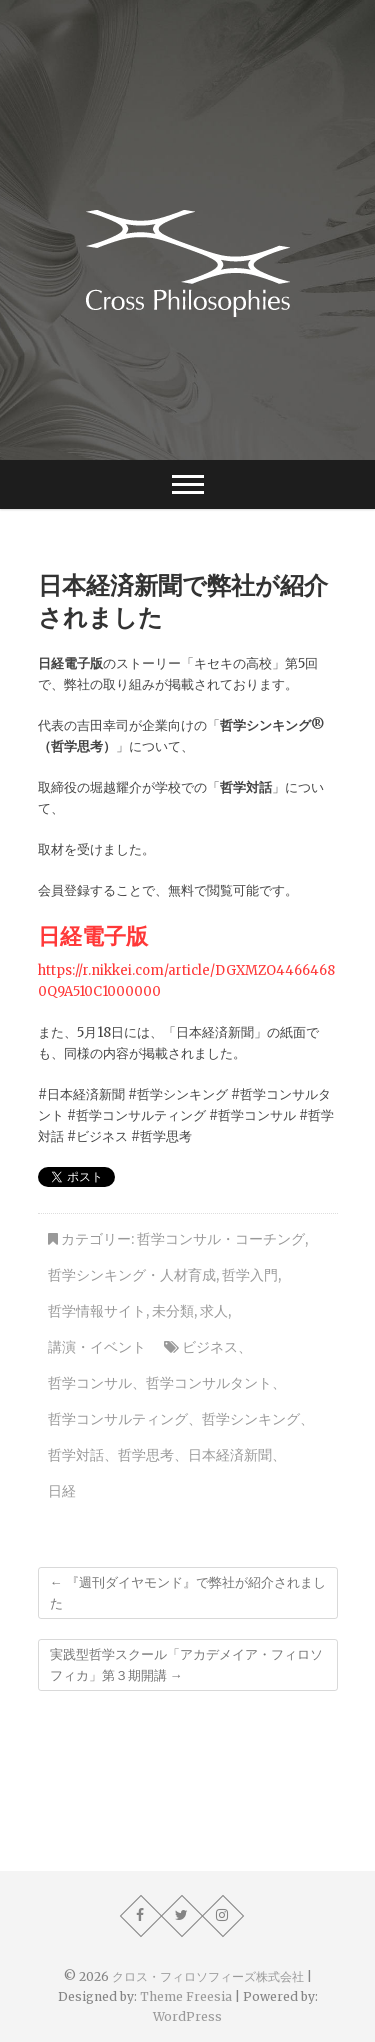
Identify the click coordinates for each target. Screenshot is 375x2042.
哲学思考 (146, 1455)
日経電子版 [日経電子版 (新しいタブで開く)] (93, 935)
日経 (62, 1491)
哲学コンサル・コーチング (221, 1239)
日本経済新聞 (230, 1455)
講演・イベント (97, 1347)
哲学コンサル (90, 1383)
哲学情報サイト (97, 1311)
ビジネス (210, 1347)
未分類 (173, 1311)
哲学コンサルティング (118, 1419)
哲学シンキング (251, 1419)
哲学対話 (76, 1455)
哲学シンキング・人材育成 (132, 1275)
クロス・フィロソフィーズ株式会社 (208, 1976)
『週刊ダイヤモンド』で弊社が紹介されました (188, 1593)
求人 (214, 1311)
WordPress (187, 2016)
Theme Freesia (186, 1996)
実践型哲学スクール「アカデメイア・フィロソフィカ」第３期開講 (186, 1665)
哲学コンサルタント (209, 1383)
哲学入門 (250, 1275)
